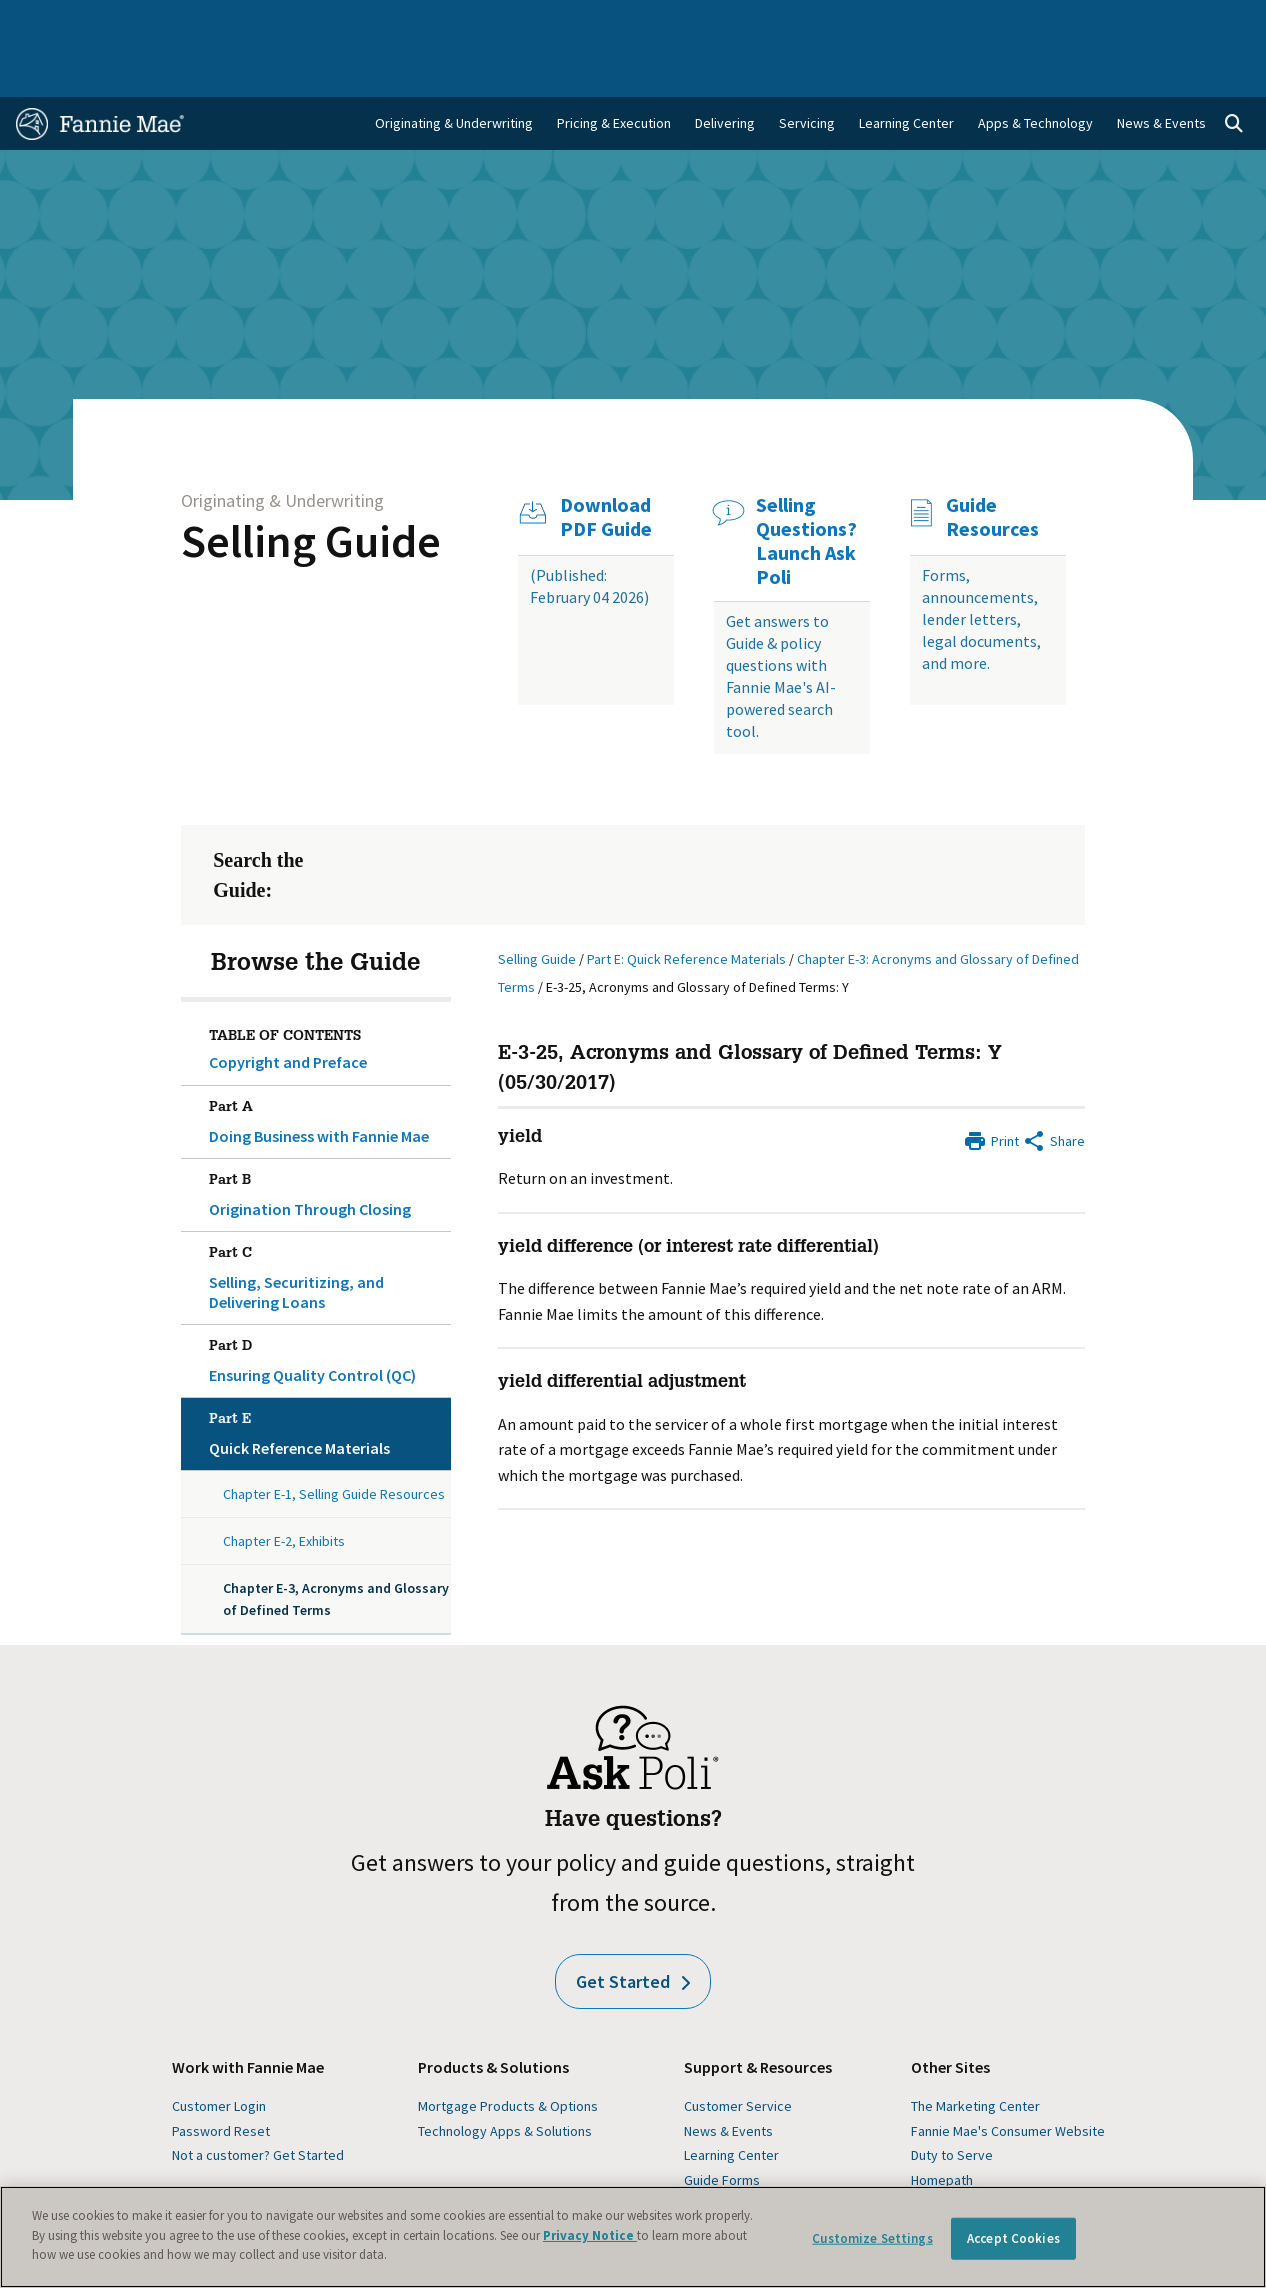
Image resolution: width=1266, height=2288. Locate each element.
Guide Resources (992, 465)
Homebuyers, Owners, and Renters (614, 22)
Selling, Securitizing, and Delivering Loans (325, 1222)
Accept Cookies (1013, 2238)
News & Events (728, 2079)
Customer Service (738, 2054)
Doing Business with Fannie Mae (325, 1066)
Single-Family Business (155, 22)
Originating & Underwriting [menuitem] (454, 71)
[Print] (991, 1087)
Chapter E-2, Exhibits (284, 1489)
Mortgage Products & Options (508, 2054)
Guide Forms (722, 2128)
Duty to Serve (952, 2103)
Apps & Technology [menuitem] (1035, 71)
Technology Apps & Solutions (505, 2079)
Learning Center (731, 2103)
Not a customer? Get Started (258, 2103)
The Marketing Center (975, 2054)
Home (45, 22)
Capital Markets (438, 22)
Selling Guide (311, 489)
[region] (633, 2237)
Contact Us (1205, 22)
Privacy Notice (590, 2235)
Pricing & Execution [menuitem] (614, 71)
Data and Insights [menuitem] (937, 22)
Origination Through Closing (325, 1139)
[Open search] (1234, 72)
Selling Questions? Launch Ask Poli (806, 489)
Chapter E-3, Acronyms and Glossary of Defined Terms (336, 1547)
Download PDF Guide (606, 465)
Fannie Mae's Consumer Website (1008, 2079)
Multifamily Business (307, 22)
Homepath (942, 2128)
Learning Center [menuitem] (906, 71)
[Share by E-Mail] (1053, 1087)
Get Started (633, 1929)
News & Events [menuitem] (1161, 71)
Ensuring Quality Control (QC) (325, 1305)
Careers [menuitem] (1125, 22)
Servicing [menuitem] (807, 71)
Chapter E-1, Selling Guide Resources (334, 1442)
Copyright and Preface (288, 1010)
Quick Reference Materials (325, 1378)
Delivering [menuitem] (725, 71)
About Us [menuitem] (835, 22)
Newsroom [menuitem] (1044, 22)
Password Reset (221, 2079)
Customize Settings (872, 2238)
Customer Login (219, 2054)
